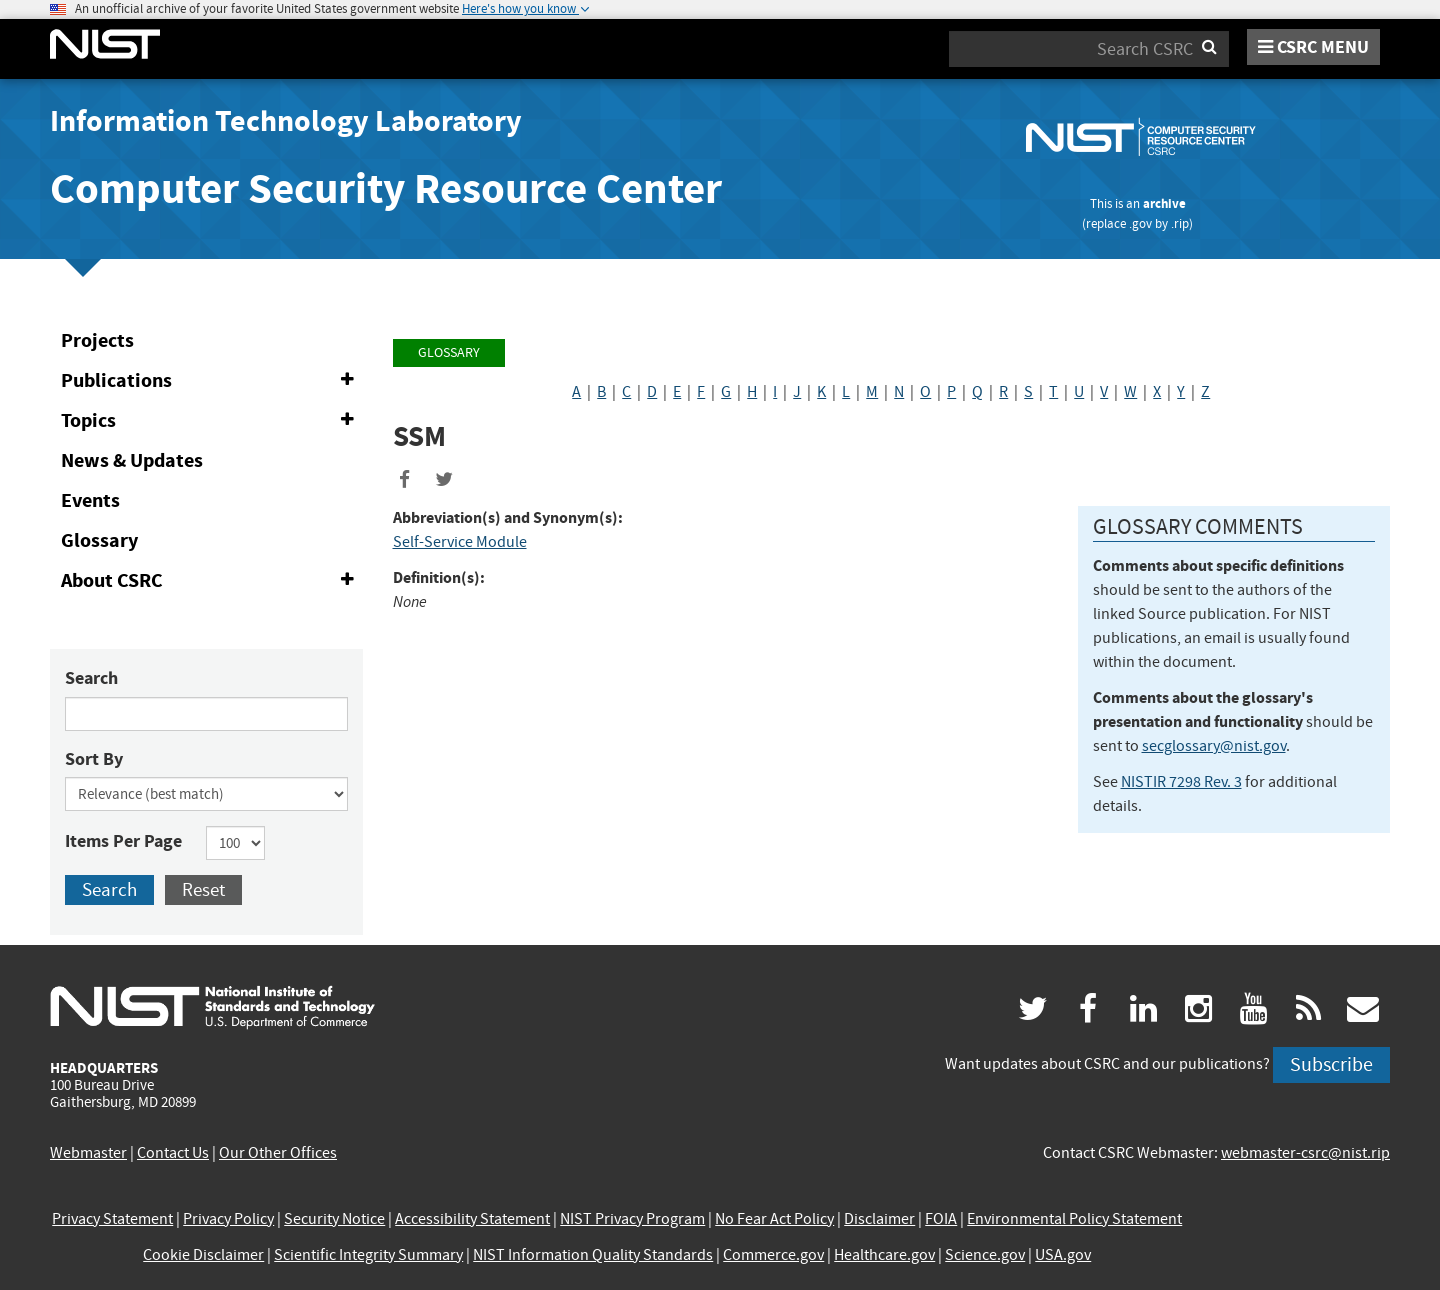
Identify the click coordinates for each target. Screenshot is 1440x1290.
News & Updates (132, 460)
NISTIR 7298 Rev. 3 (1181, 782)
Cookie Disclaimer (203, 1255)
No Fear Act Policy (774, 1219)
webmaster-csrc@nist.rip (1305, 1153)
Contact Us (173, 1153)
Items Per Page (123, 841)
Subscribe (1331, 1064)
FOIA (941, 1219)
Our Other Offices (278, 1153)
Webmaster (88, 1153)
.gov (1140, 223)
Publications (211, 381)
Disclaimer (879, 1219)
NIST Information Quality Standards (593, 1255)
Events (90, 500)
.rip (1180, 223)
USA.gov (1063, 1255)
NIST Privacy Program (632, 1219)
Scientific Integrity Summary (368, 1255)
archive (1164, 203)
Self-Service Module (460, 542)
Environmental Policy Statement (1074, 1219)
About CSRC (211, 581)
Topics (211, 421)
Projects (97, 340)
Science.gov (985, 1255)
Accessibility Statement (472, 1219)
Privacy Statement (112, 1219)
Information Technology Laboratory (286, 121)
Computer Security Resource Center (386, 188)
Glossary (99, 540)
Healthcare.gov (884, 1255)
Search (91, 678)
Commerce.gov (773, 1255)
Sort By (94, 759)
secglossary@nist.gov (1214, 746)
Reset (203, 889)
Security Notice (334, 1219)
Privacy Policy (228, 1219)
